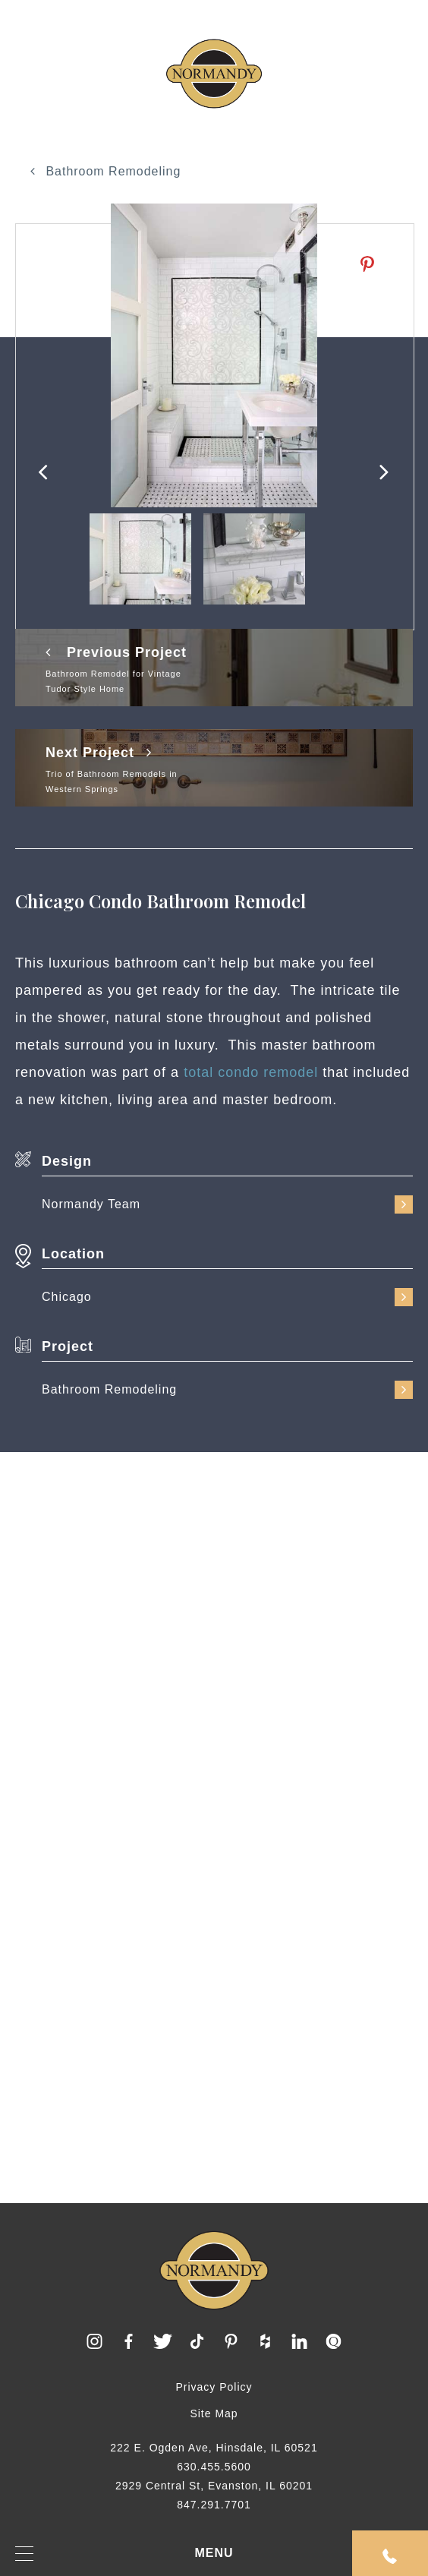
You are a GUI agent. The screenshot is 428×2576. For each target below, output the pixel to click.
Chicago (227, 1297)
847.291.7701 (214, 2505)
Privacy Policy (213, 2387)
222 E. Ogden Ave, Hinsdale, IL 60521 (213, 2448)
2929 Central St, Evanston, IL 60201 (214, 2486)
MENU (124, 2553)
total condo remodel (251, 1072)
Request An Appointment (390, 2556)
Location (73, 1253)
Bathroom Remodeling (105, 171)
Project (67, 1346)
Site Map (214, 2413)
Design (67, 1161)
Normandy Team (227, 1204)
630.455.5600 (214, 2467)
